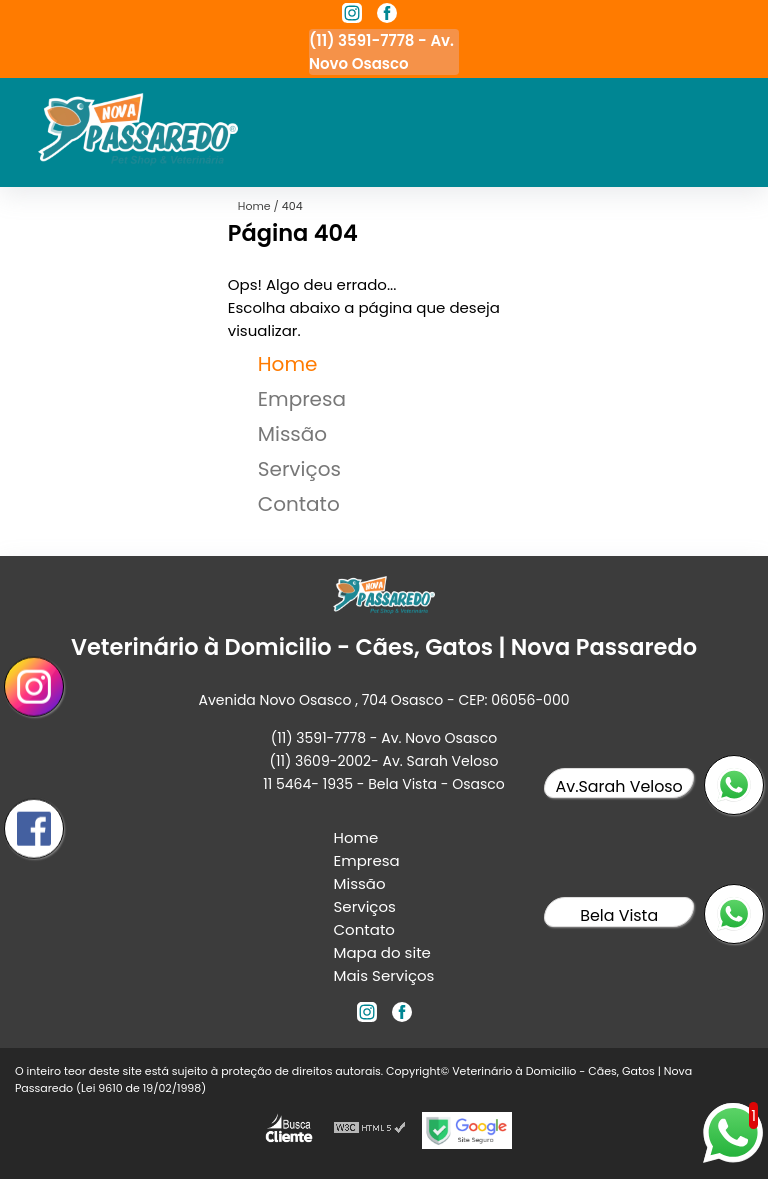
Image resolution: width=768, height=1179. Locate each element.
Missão (292, 434)
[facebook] (387, 16)
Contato (299, 504)
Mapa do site (382, 952)
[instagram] (352, 16)
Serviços (299, 469)
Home (288, 364)
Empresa (302, 399)
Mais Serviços (384, 975)
